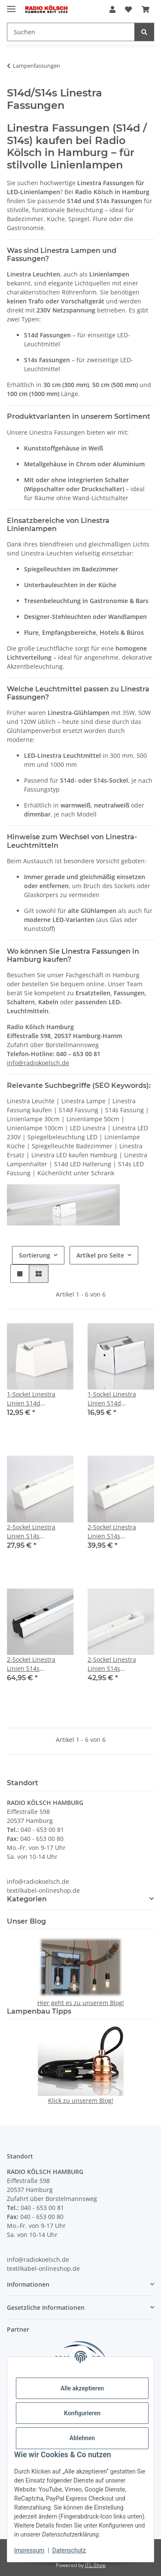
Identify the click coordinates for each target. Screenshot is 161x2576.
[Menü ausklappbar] (11, 5)
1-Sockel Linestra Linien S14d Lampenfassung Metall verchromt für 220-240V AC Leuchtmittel (120, 1399)
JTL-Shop (95, 2565)
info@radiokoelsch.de (38, 1063)
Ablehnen (82, 2438)
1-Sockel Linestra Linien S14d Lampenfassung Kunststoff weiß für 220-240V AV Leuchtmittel (34, 1399)
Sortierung (34, 1255)
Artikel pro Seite (100, 1255)
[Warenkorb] (145, 9)
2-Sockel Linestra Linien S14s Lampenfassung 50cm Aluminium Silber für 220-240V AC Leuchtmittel (38, 1664)
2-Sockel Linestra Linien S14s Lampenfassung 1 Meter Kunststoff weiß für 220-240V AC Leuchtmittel (119, 1664)
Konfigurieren (82, 2413)
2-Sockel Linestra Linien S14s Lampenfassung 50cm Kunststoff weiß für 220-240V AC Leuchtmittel (119, 1531)
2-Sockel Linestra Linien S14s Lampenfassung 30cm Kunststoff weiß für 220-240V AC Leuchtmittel (38, 1531)
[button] (112, 9)
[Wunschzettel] (128, 9)
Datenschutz (69, 2550)
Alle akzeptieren (82, 2388)
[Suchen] (71, 32)
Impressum (29, 2550)
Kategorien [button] (27, 1899)
